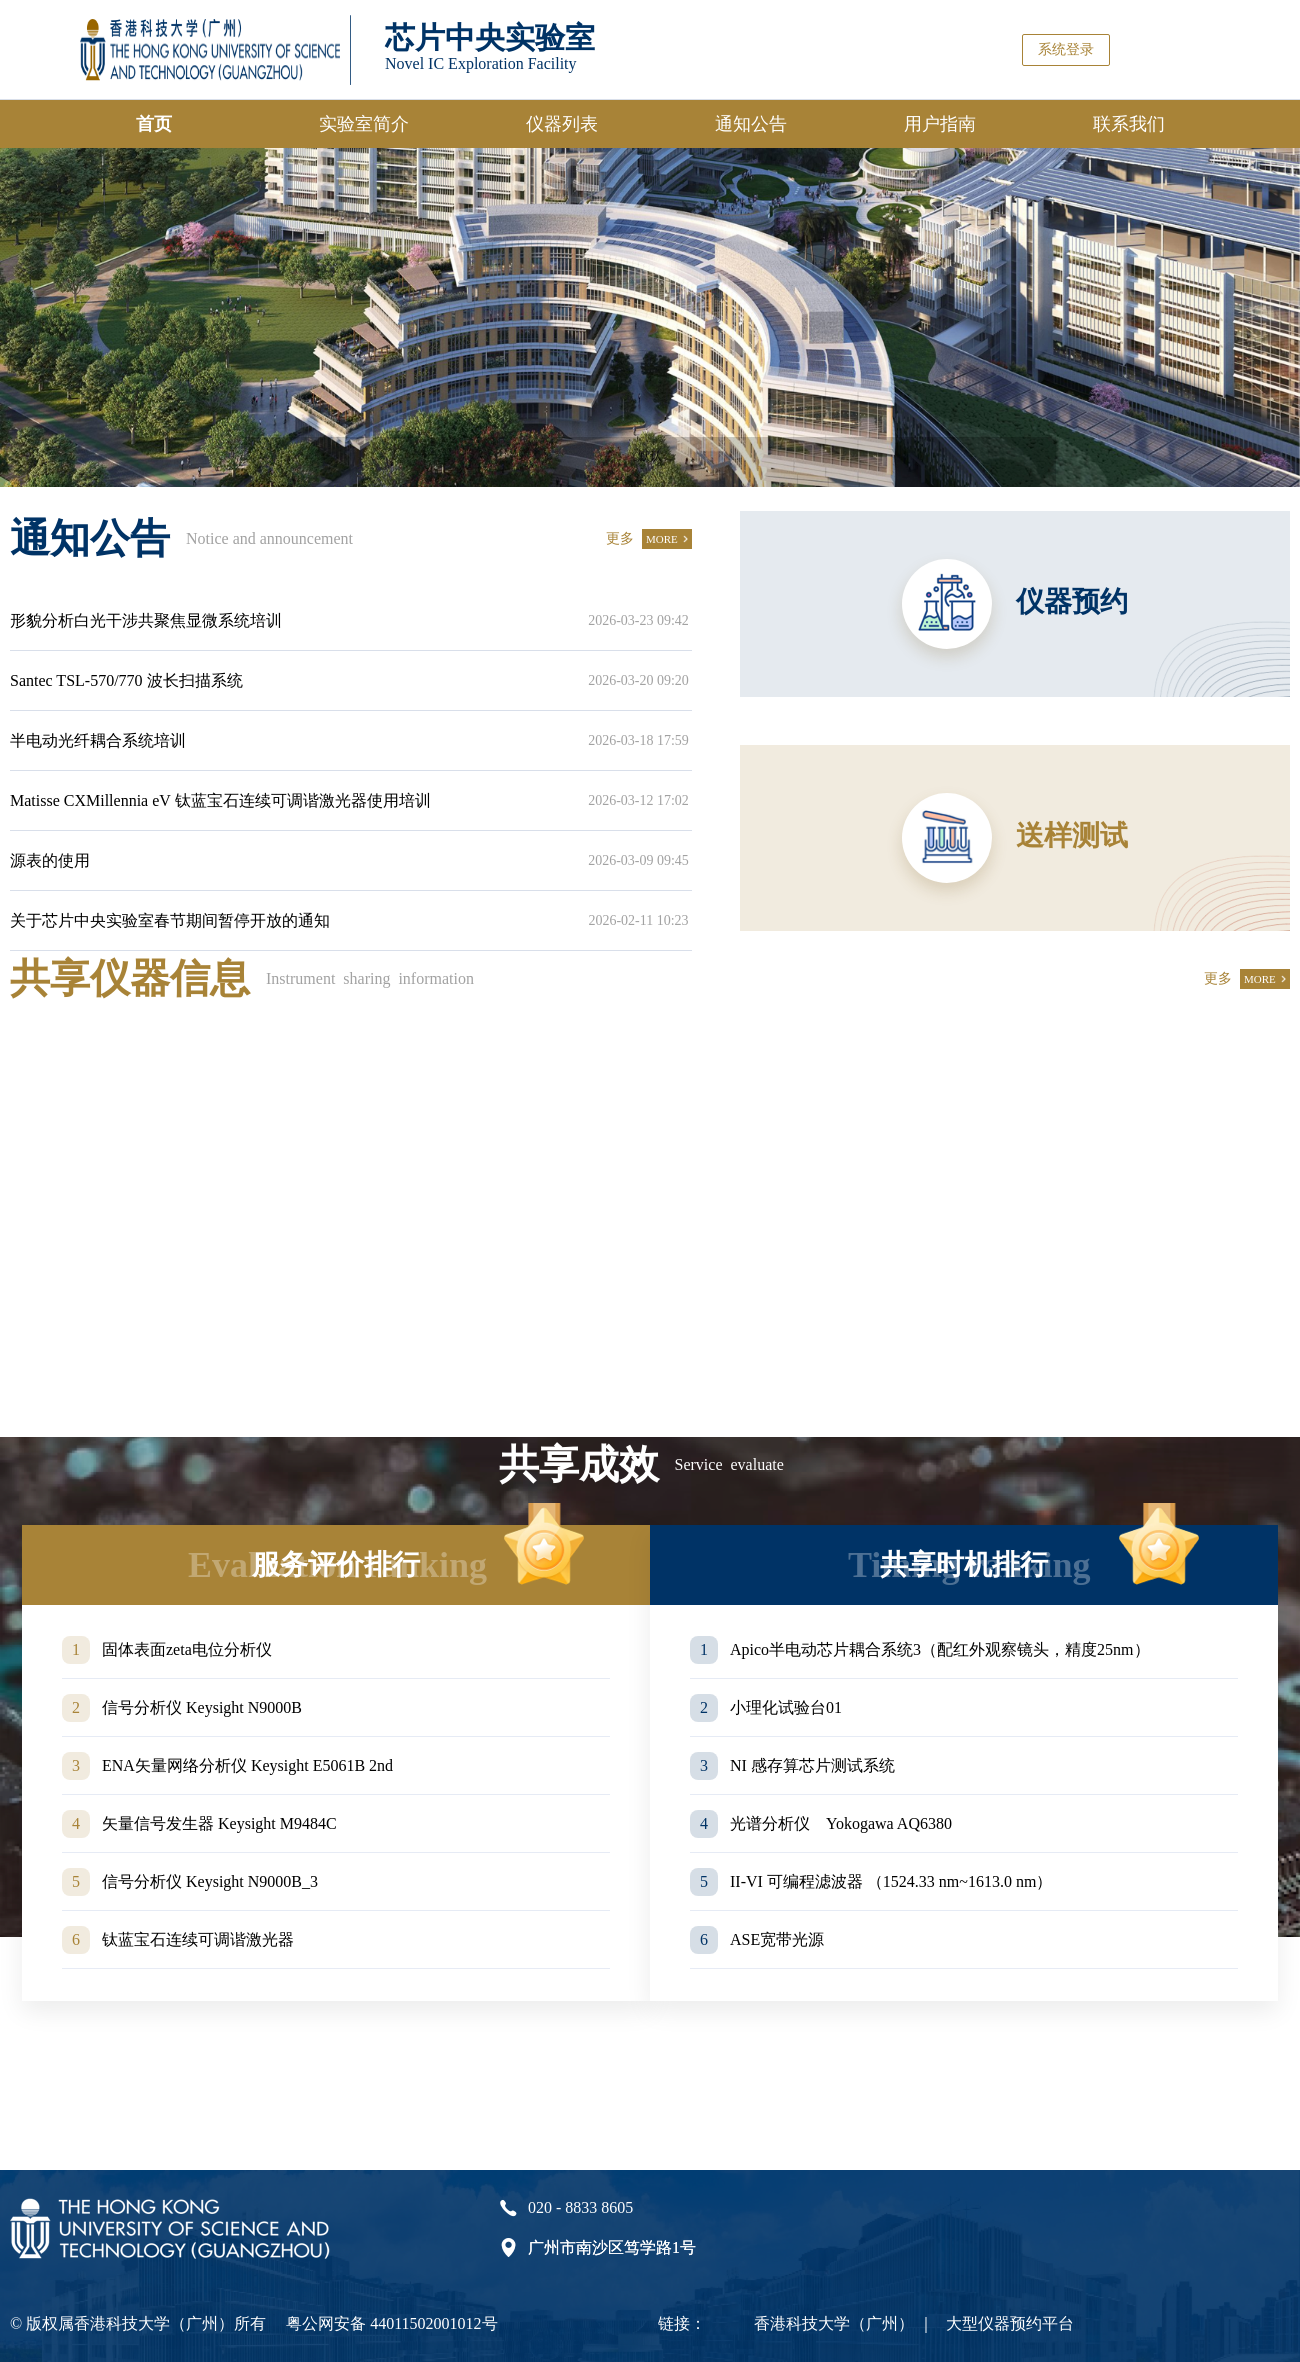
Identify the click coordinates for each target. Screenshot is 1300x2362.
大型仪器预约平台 (1010, 2323)
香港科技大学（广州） (834, 2323)
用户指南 (940, 124)
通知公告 (751, 124)
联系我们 (1129, 124)
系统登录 (1066, 49)
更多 (620, 538)
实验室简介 (364, 124)
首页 (154, 124)
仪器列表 (562, 124)
